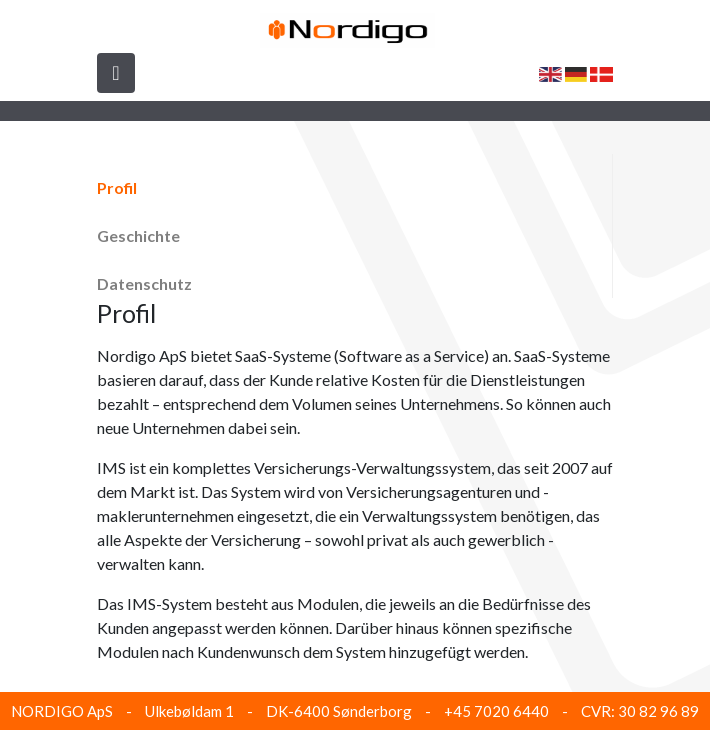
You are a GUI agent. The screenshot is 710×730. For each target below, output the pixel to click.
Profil (117, 187)
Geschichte (138, 235)
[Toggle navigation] (116, 73)
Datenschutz (144, 283)
